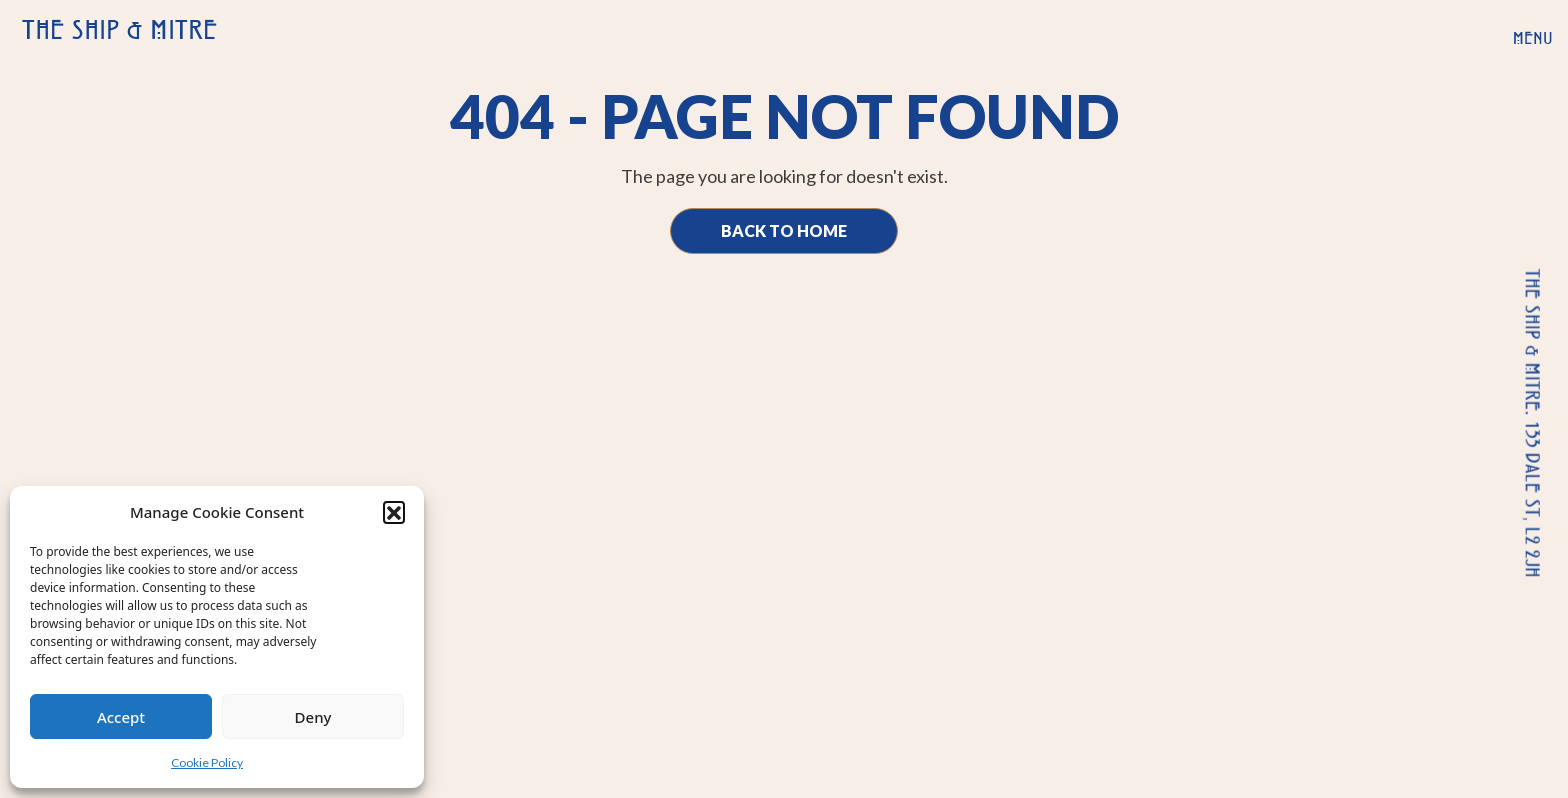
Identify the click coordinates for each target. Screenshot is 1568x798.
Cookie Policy (207, 762)
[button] (394, 512)
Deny (313, 717)
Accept (121, 717)
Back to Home (784, 230)
